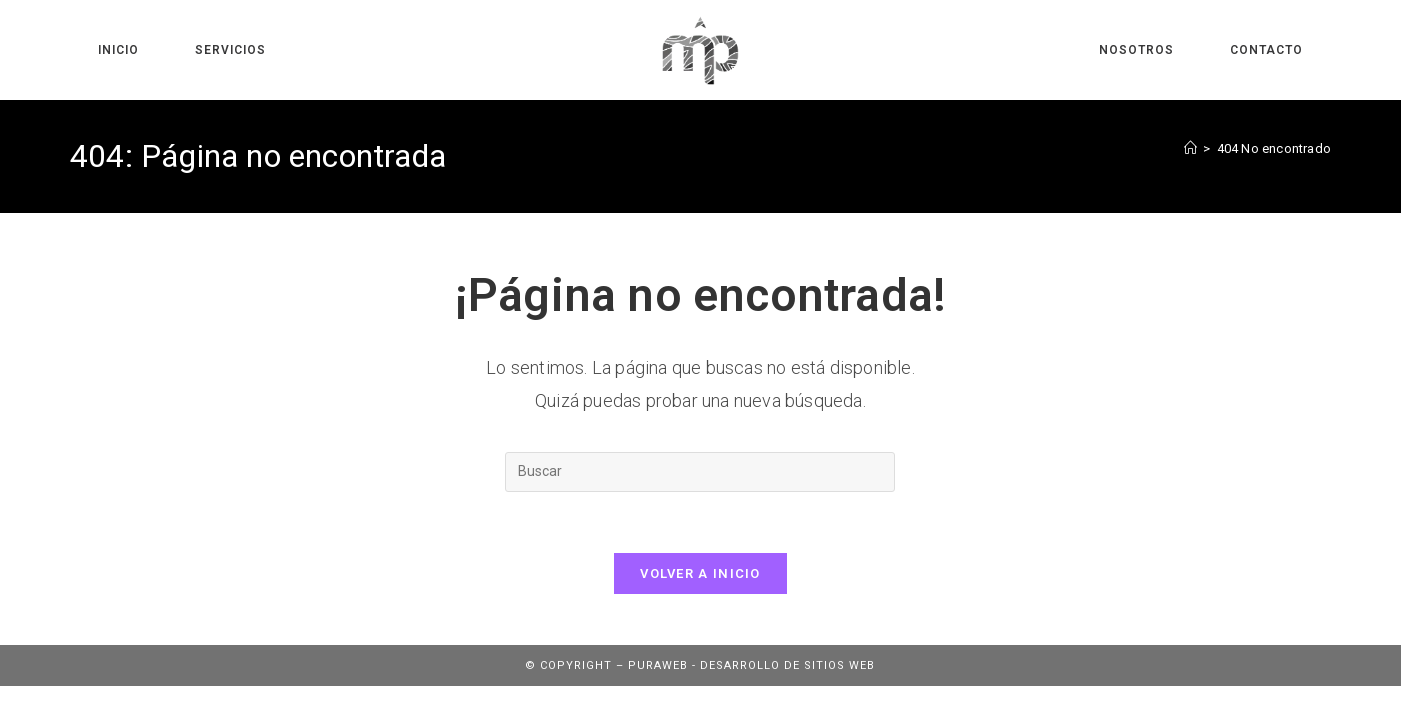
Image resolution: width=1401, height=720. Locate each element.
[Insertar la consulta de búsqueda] (700, 472)
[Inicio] (1190, 148)
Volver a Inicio (700, 573)
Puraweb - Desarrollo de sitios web (751, 665)
